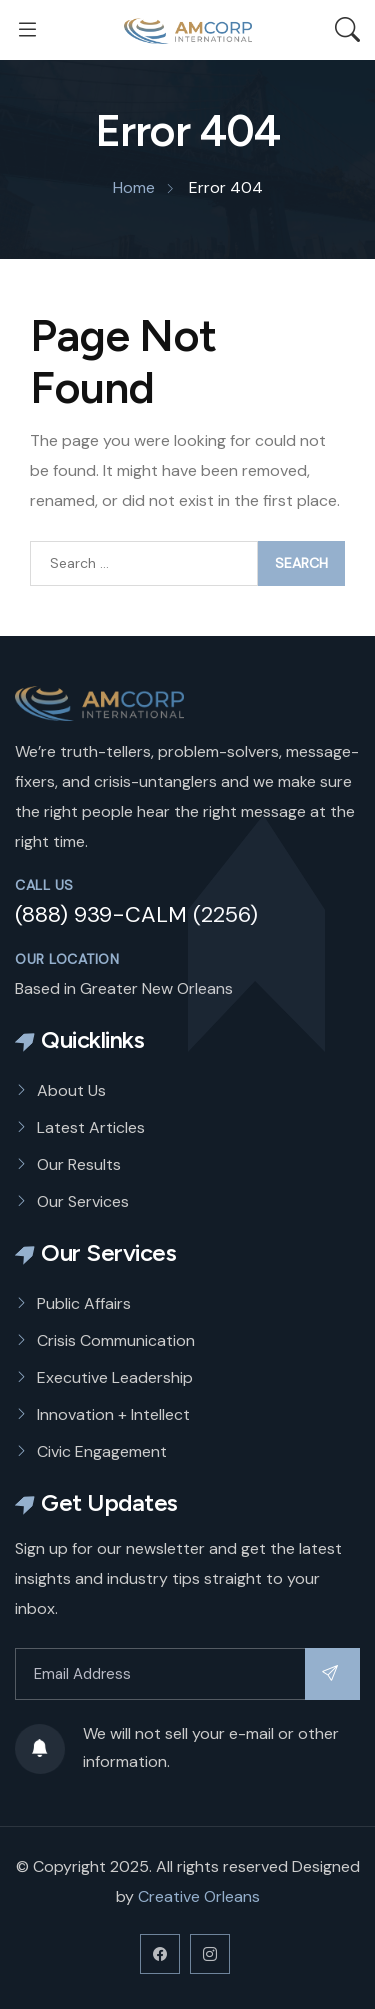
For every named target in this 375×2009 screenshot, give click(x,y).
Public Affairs (84, 1303)
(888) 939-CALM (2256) (136, 914)
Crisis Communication (116, 1340)
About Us (71, 1090)
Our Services (83, 1201)
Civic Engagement (102, 1451)
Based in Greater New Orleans (124, 988)
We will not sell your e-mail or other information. (177, 1748)
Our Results (79, 1164)
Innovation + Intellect (113, 1414)
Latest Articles (91, 1127)
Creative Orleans (199, 1896)
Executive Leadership (115, 1377)
